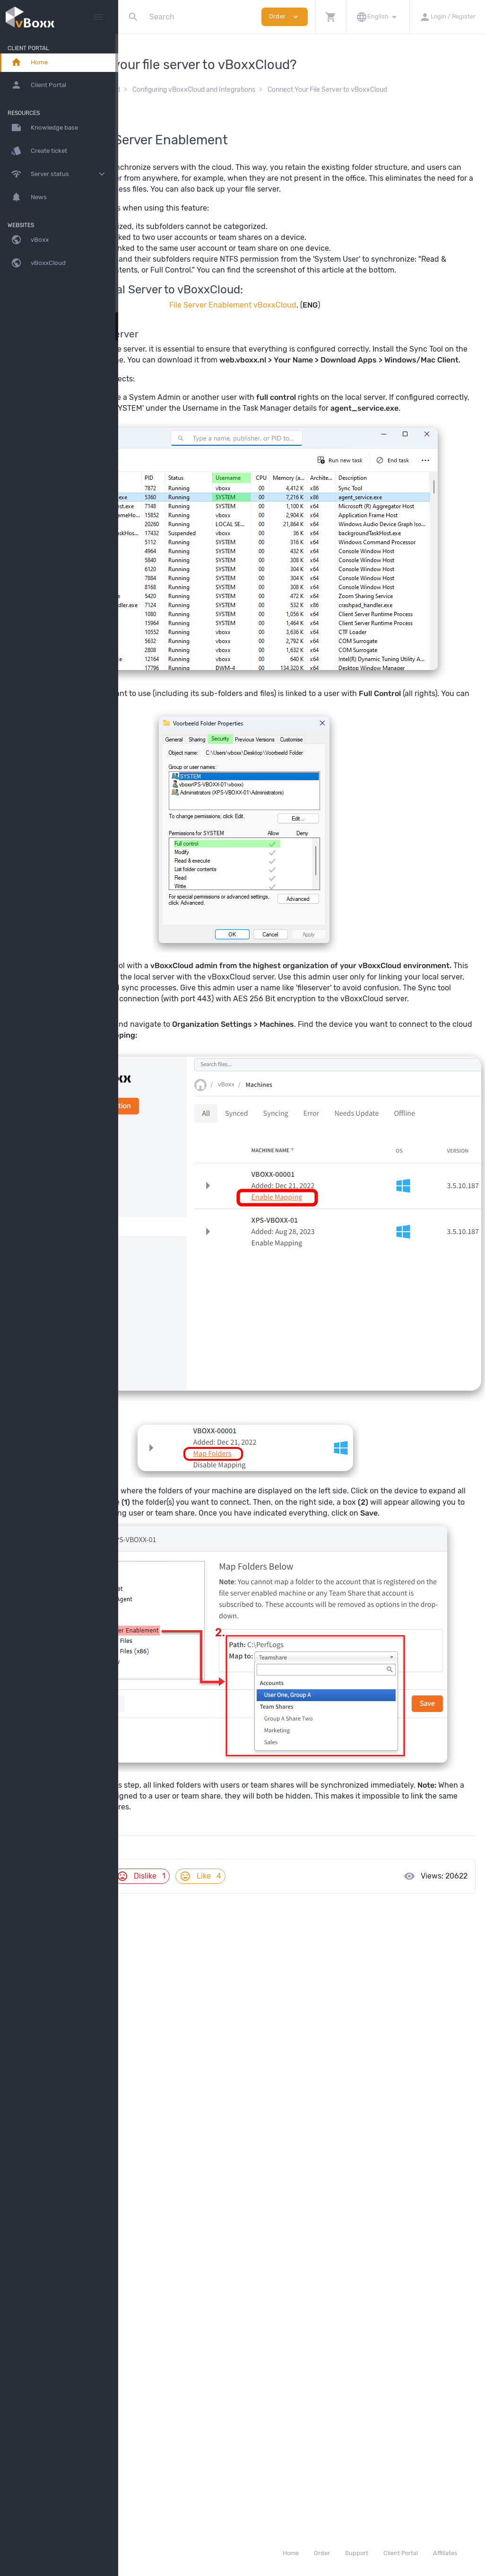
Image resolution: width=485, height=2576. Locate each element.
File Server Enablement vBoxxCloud (290, 326)
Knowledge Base (160, 90)
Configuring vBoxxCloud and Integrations (307, 90)
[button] (330, 17)
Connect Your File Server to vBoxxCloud (207, 99)
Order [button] (284, 16)
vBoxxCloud (215, 90)
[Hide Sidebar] (98, 17)
